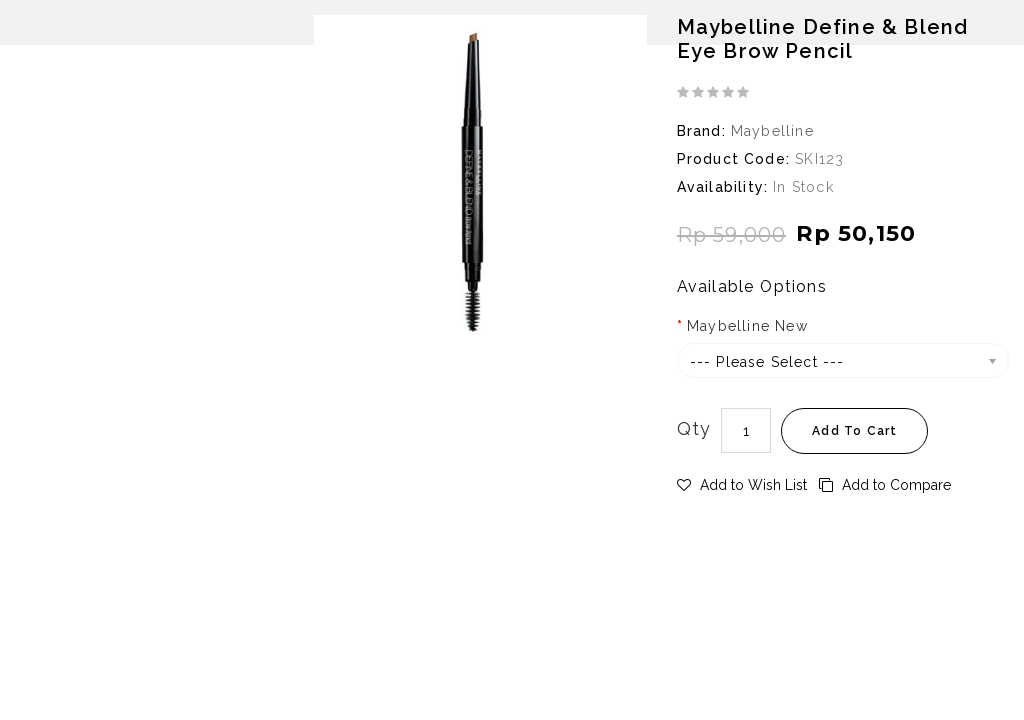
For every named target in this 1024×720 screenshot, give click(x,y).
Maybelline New (747, 326)
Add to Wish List (742, 485)
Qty (694, 428)
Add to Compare (885, 485)
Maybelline (772, 131)
